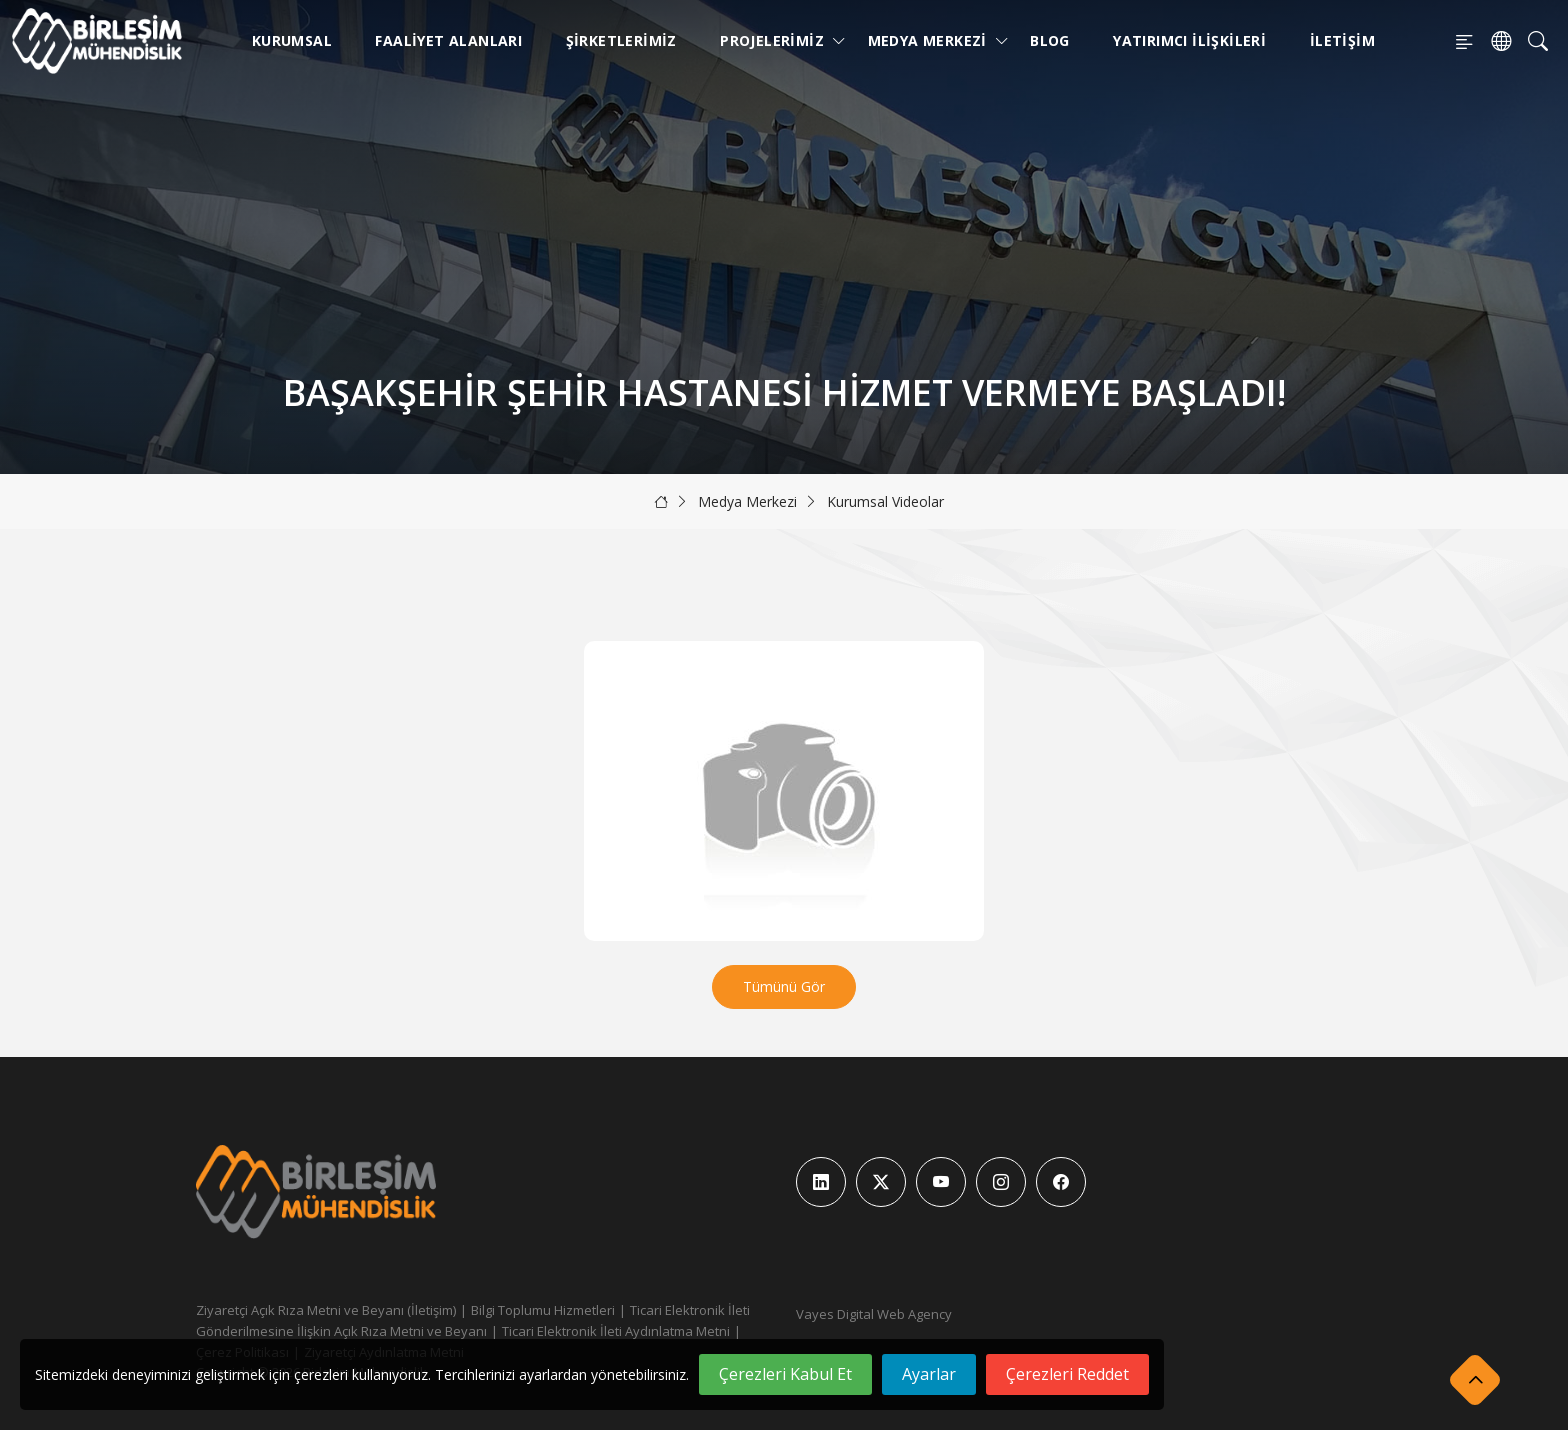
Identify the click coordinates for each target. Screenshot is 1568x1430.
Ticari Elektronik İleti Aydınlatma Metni (616, 1331)
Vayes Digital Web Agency (874, 1314)
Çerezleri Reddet (1067, 1374)
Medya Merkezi (931, 40)
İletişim (1342, 40)
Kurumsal (292, 40)
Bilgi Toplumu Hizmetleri (543, 1310)
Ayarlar (929, 1374)
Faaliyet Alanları (448, 40)
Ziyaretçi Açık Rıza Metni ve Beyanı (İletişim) (326, 1310)
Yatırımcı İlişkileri (1189, 40)
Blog (1050, 40)
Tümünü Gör (784, 986)
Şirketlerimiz (621, 40)
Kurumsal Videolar (885, 501)
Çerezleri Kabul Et (785, 1374)
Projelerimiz (776, 40)
